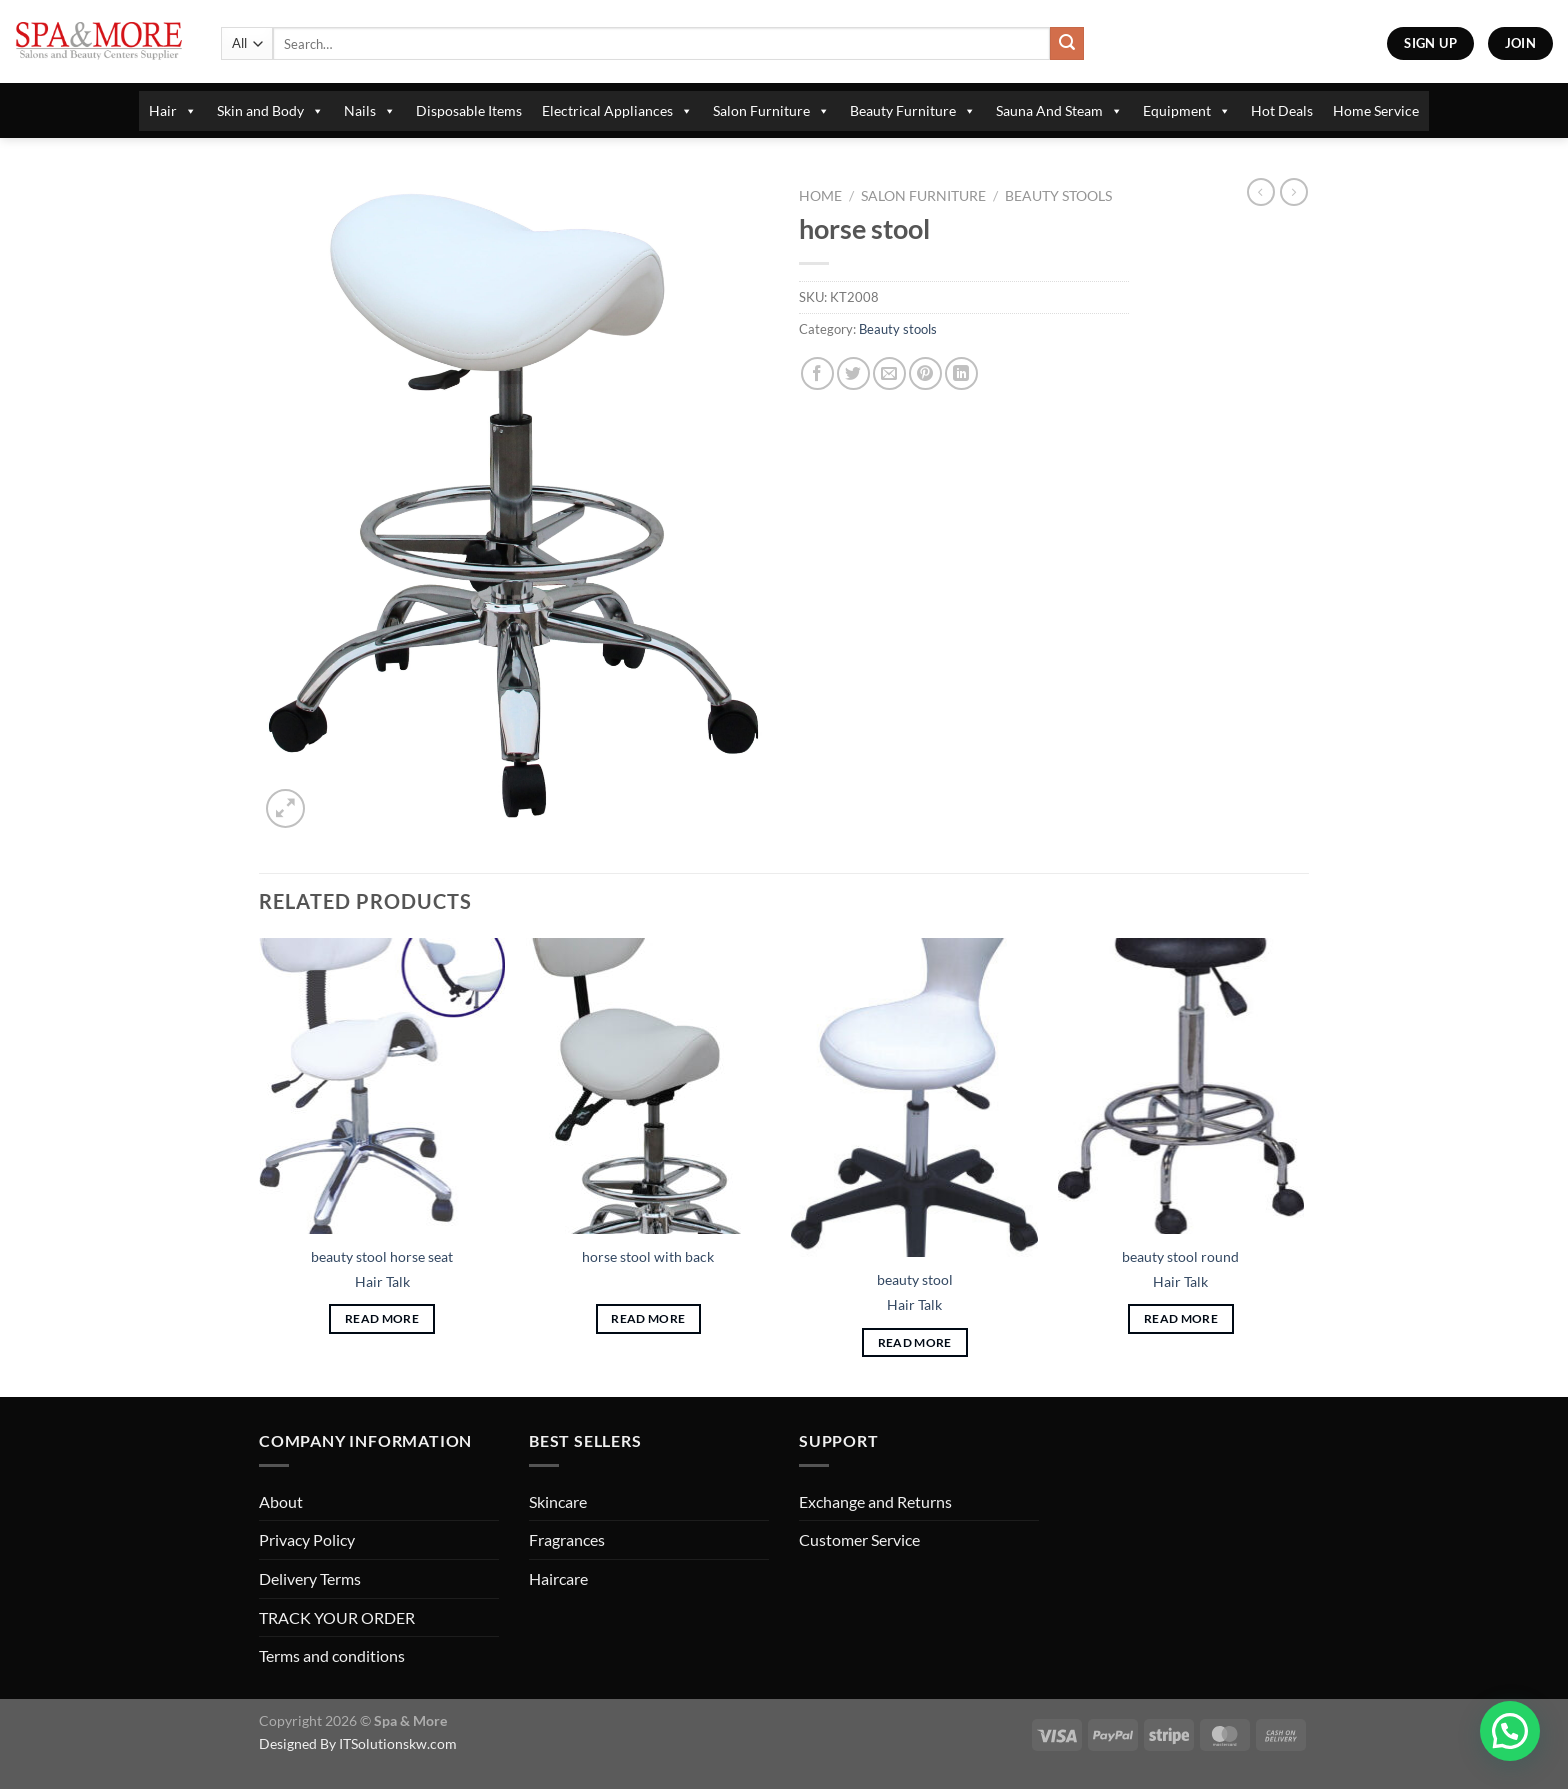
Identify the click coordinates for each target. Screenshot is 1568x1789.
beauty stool (915, 1279)
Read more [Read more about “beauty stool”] (915, 1342)
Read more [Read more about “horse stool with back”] (648, 1318)
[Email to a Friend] (889, 373)
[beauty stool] (914, 1097)
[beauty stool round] (1181, 1086)
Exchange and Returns (875, 1501)
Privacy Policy (307, 1539)
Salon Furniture (771, 111)
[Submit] (1067, 44)
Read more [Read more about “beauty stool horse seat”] (382, 1318)
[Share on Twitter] (853, 373)
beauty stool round (1180, 1256)
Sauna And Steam (1059, 111)
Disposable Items (469, 110)
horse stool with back (648, 1256)
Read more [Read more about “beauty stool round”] (1181, 1318)
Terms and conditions (332, 1655)
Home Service (1376, 110)
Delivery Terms (310, 1578)
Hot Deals (1282, 110)
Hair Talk (382, 1281)
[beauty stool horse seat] (382, 1086)
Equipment (1187, 111)
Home (820, 196)
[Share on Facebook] (817, 373)
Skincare (558, 1501)
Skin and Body (270, 111)
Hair (173, 111)
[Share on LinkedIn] (961, 373)
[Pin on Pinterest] (925, 373)
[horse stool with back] (648, 1086)
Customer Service (859, 1539)
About (281, 1501)
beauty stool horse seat (382, 1256)
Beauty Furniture (913, 111)
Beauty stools (1058, 196)
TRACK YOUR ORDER (337, 1617)
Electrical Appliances (617, 111)
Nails (370, 111)
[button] (1510, 1731)
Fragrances (567, 1539)
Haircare (558, 1578)
